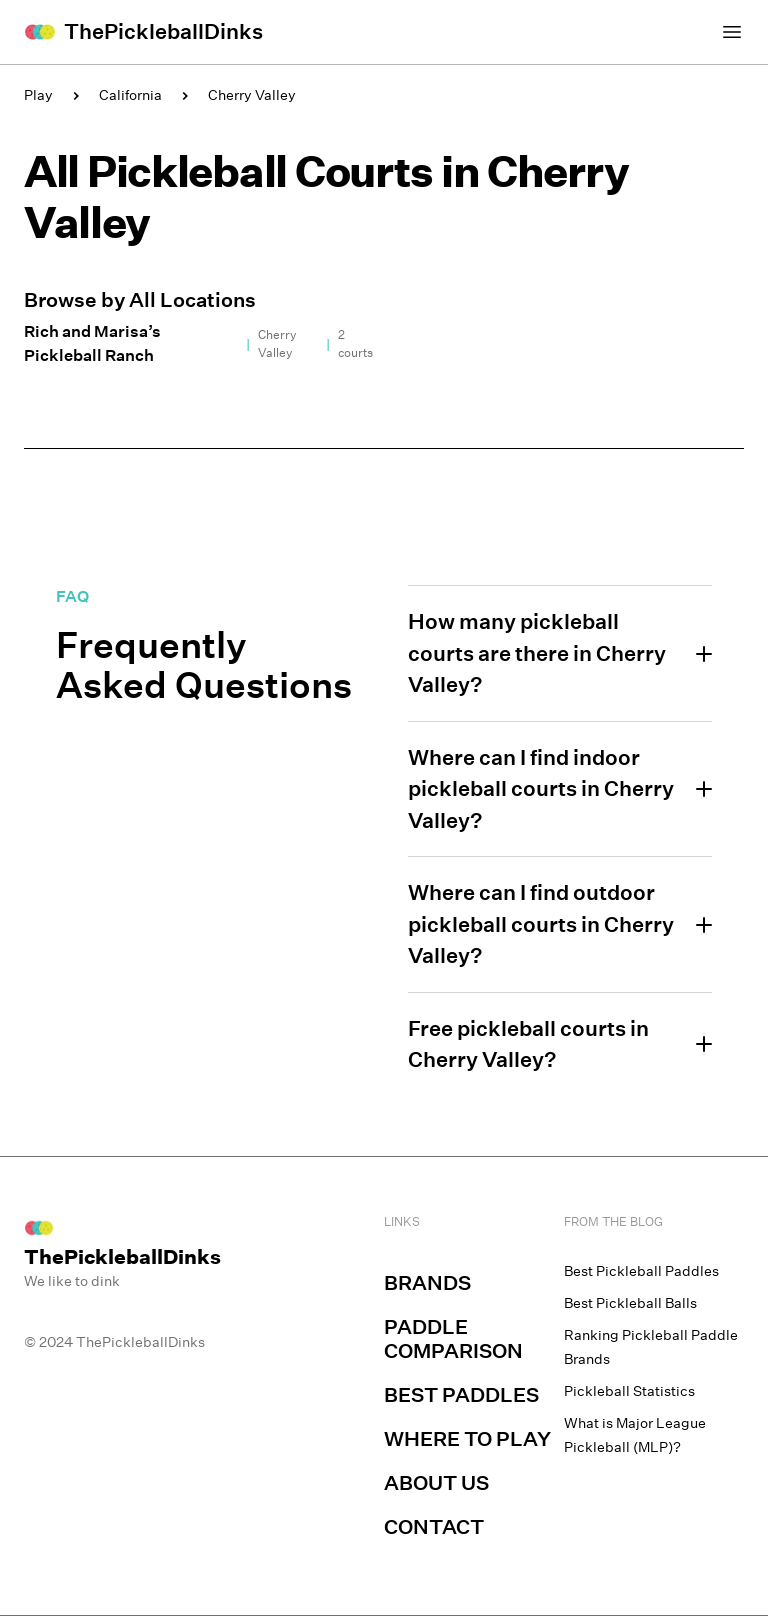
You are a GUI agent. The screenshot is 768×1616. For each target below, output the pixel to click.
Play (38, 95)
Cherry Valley (252, 95)
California (130, 95)
